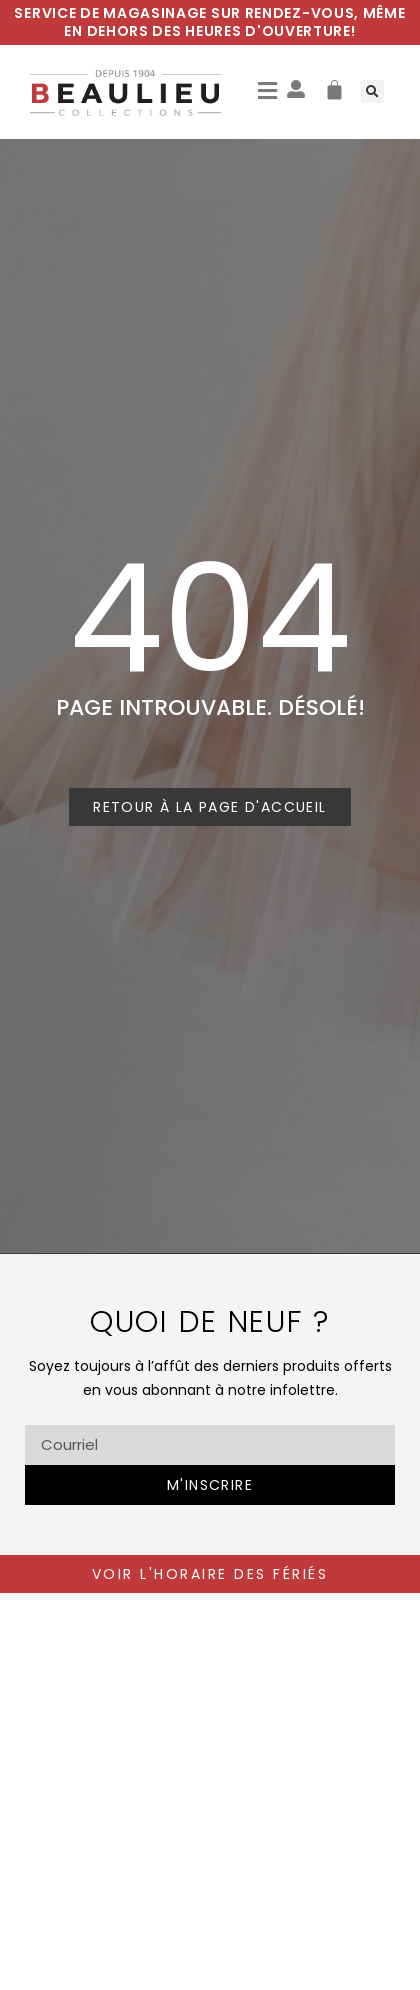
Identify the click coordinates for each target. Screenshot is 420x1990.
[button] (268, 92)
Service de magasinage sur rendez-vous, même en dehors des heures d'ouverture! (209, 22)
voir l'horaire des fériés (210, 1574)
